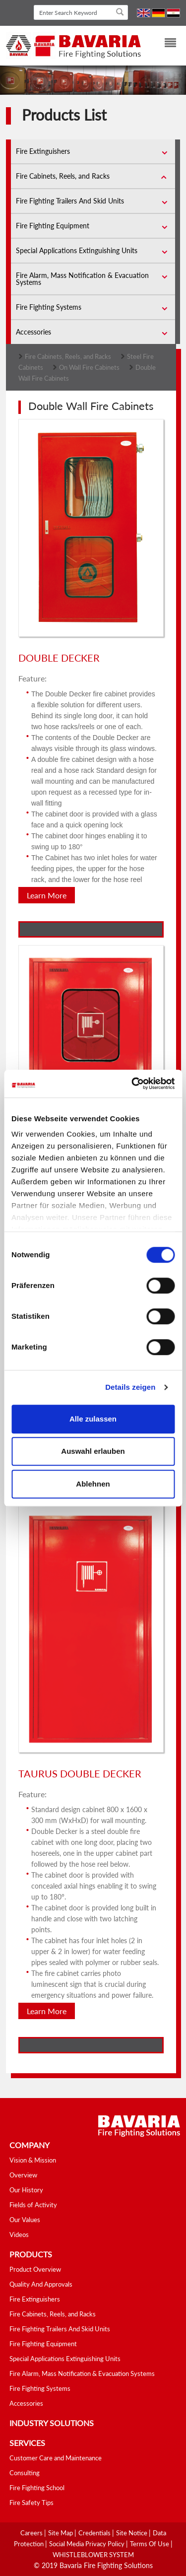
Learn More (46, 895)
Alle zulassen (93, 1419)
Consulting (24, 2473)
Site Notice (132, 2533)
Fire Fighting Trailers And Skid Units (70, 201)
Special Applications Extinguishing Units (76, 250)
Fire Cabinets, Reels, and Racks (63, 176)
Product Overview (35, 2269)
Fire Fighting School (36, 2488)
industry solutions (51, 2423)
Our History (26, 2190)
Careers (32, 2533)
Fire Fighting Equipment (52, 225)
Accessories (33, 332)
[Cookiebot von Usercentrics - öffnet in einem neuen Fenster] (132, 1083)
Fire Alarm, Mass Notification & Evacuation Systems (82, 278)
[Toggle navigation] (164, 44)
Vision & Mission (32, 2160)
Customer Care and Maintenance (55, 2458)
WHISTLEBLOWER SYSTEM (93, 2555)
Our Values (24, 2220)
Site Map (61, 2533)
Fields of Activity (33, 2205)
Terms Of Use (150, 2544)
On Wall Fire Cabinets (89, 367)
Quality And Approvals (40, 2284)
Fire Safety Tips (31, 2503)
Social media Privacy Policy (87, 2544)
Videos (19, 2234)
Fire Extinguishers (43, 151)
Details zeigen (130, 1387)
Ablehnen (93, 1484)
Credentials (95, 2533)
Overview (23, 2175)
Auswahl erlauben (92, 1451)
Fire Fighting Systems (48, 307)
